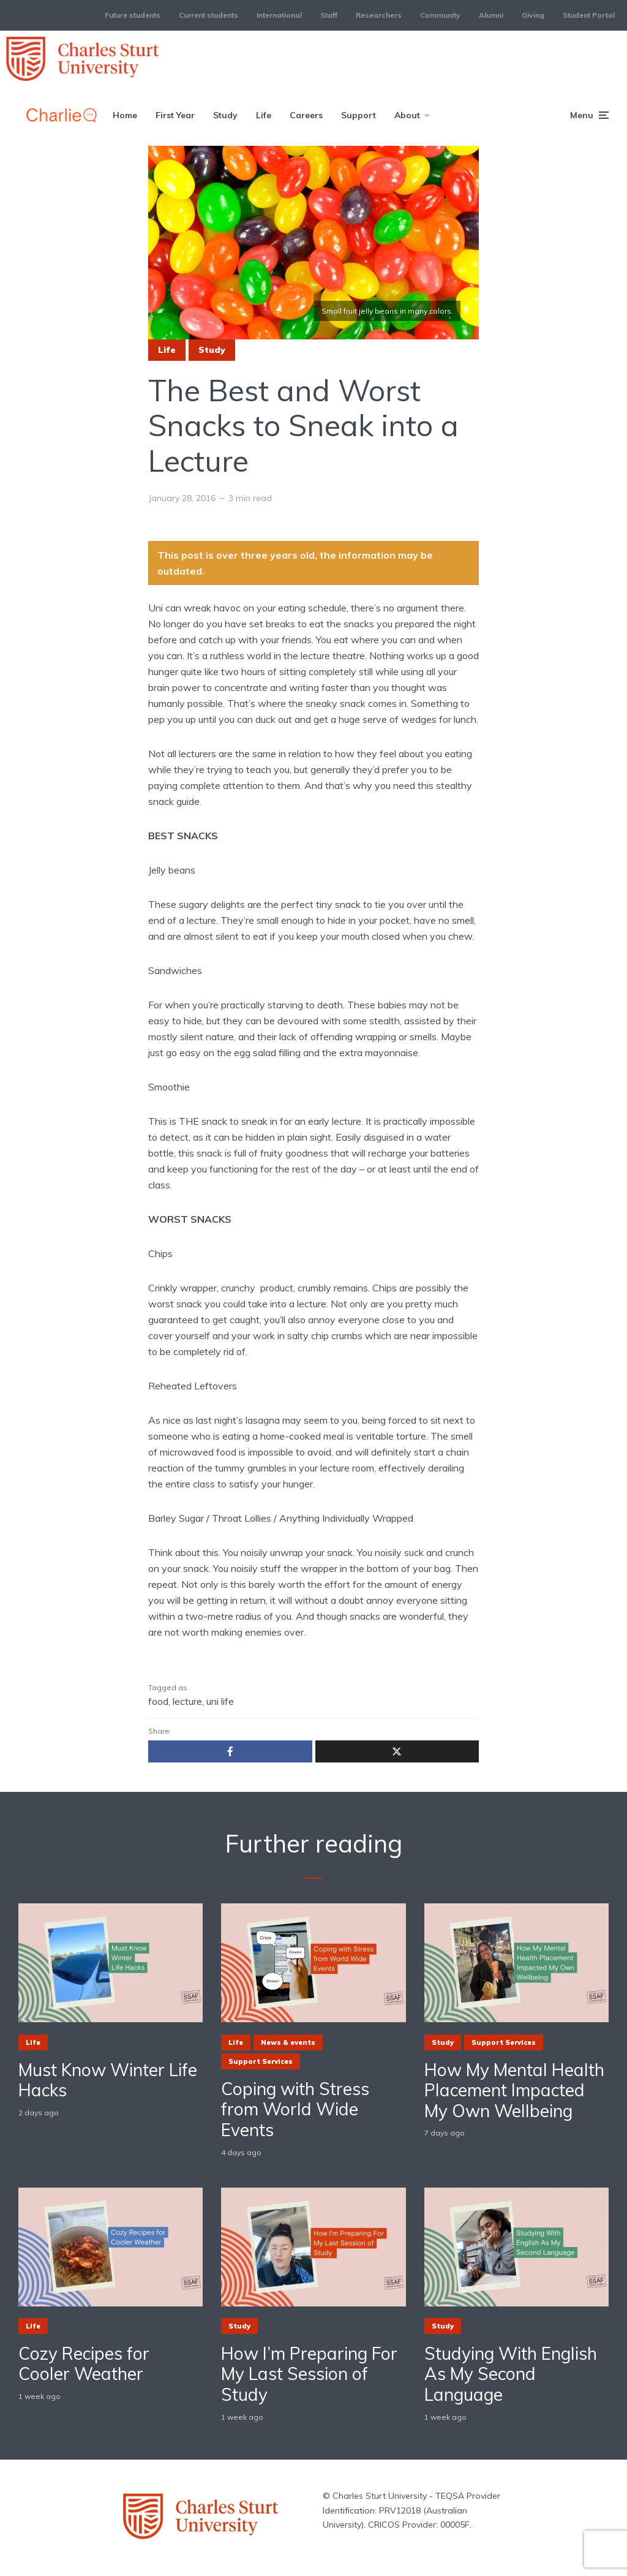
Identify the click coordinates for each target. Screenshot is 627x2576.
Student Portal (589, 15)
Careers (306, 115)
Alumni (491, 15)
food (158, 1701)
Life (263, 115)
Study (225, 115)
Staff (328, 15)
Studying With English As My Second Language (510, 2374)
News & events (288, 2042)
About (407, 115)
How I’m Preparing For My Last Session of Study (309, 2374)
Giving (533, 15)
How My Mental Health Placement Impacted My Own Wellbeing (514, 2090)
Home (125, 115)
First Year (175, 115)
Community (440, 15)
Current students (208, 15)
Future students (132, 15)
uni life (220, 1701)
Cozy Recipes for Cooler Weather (83, 2363)
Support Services (260, 2061)
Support (358, 115)
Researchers (379, 15)
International (279, 15)
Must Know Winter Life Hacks (107, 2080)
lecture (187, 1701)
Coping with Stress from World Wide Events (295, 2109)
